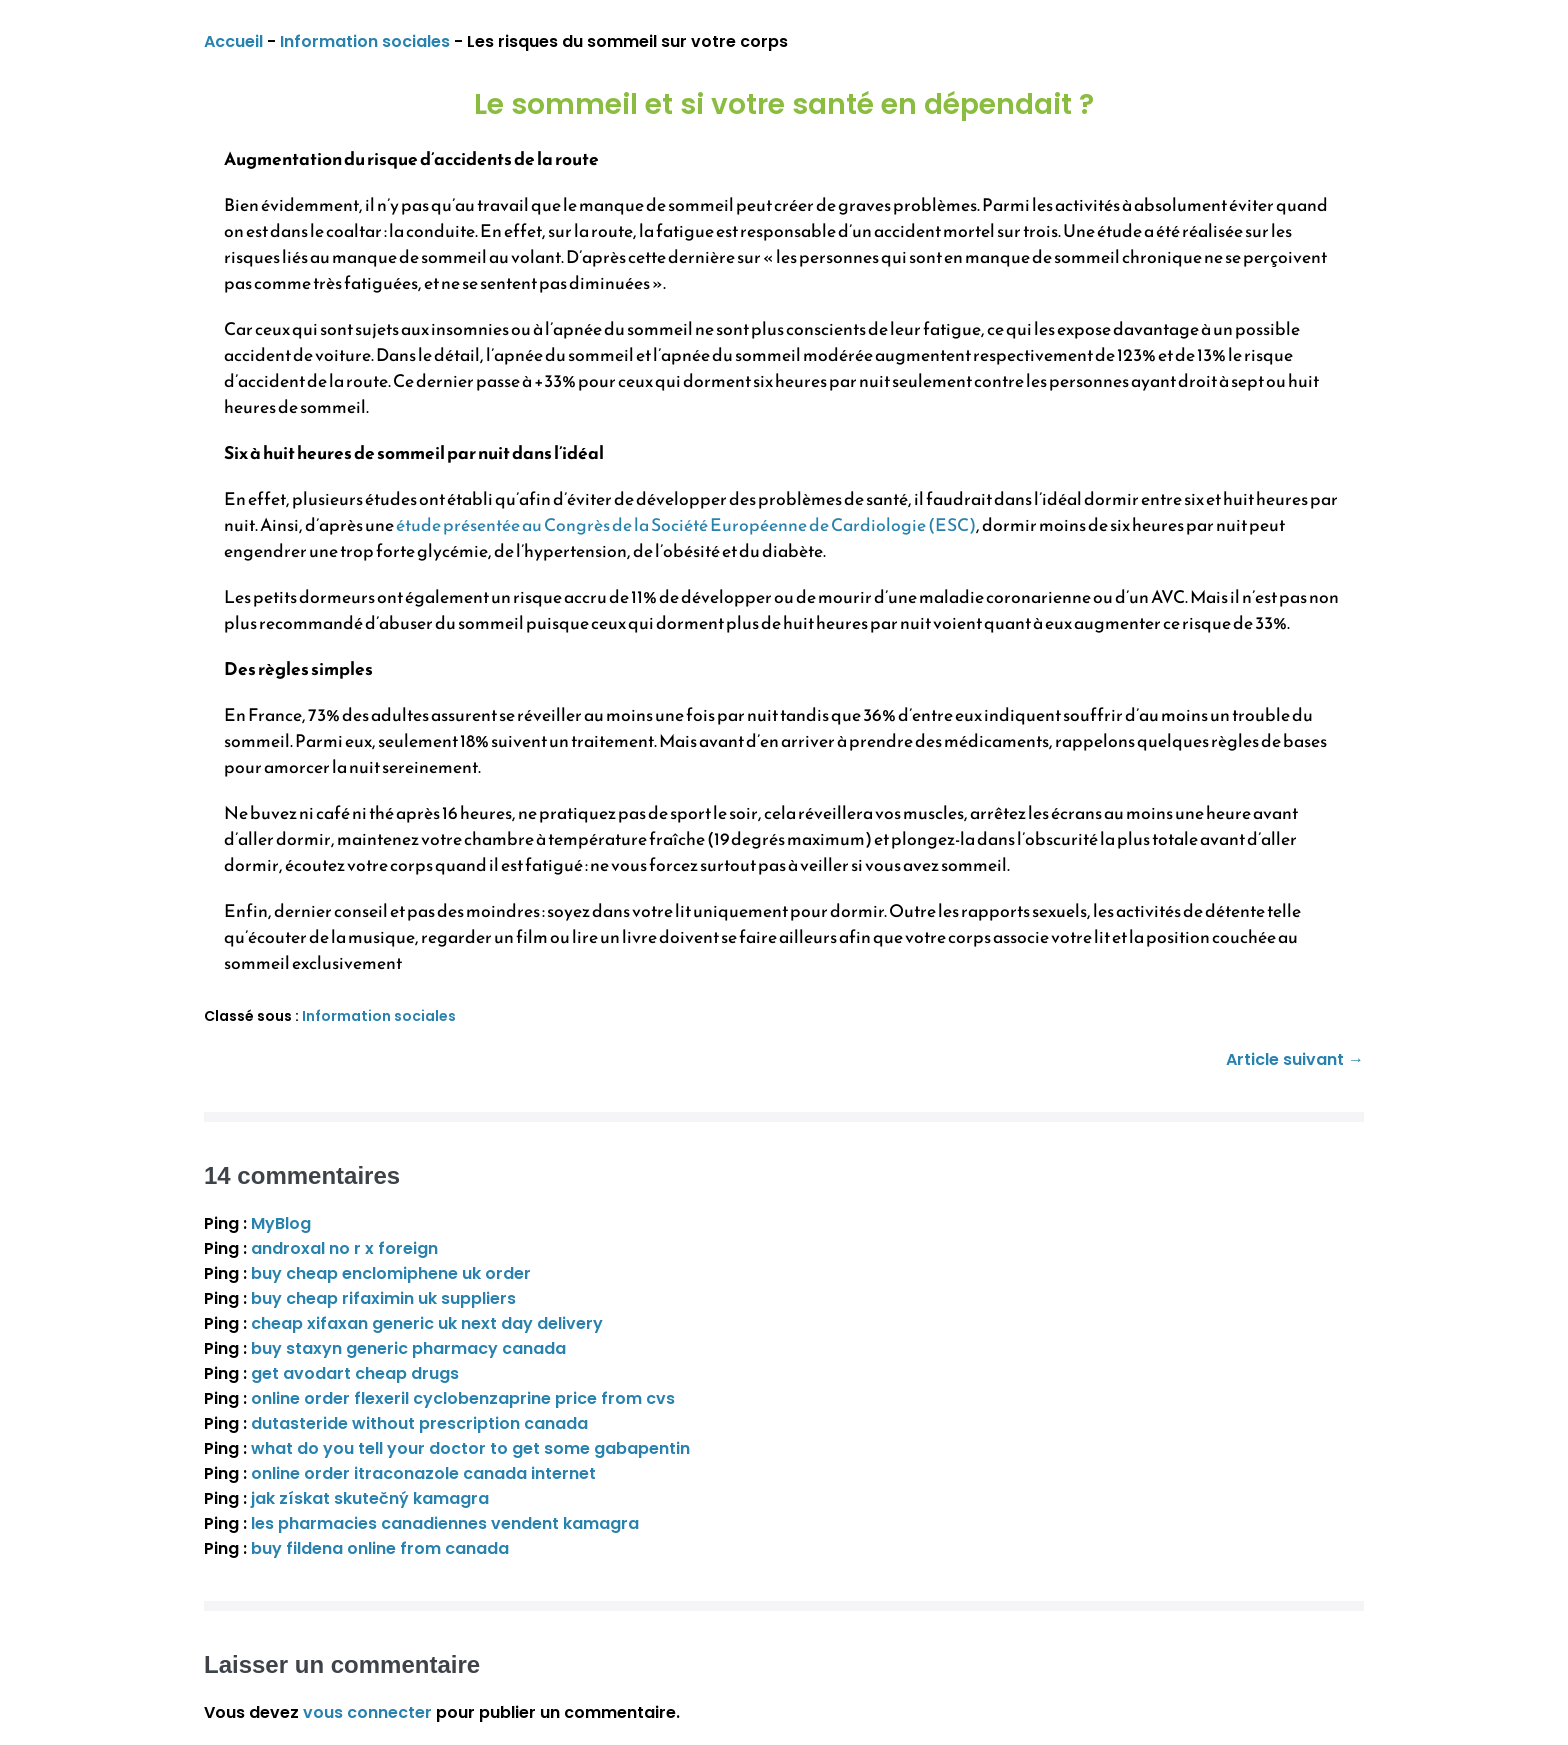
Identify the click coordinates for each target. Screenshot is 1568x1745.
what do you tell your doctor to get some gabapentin (470, 1448)
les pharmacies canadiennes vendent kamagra (445, 1523)
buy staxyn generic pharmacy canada (408, 1348)
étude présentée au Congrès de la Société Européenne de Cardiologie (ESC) (686, 525)
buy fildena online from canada (380, 1548)
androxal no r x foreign (344, 1248)
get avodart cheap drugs (355, 1373)
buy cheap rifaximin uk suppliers (383, 1298)
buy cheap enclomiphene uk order (391, 1273)
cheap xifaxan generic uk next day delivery (427, 1323)
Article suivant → (1295, 1059)
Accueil (233, 41)
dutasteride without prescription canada (419, 1423)
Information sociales (365, 41)
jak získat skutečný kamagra (370, 1498)
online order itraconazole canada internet (423, 1473)
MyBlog (281, 1223)
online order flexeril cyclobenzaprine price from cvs (463, 1398)
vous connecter (367, 1712)
